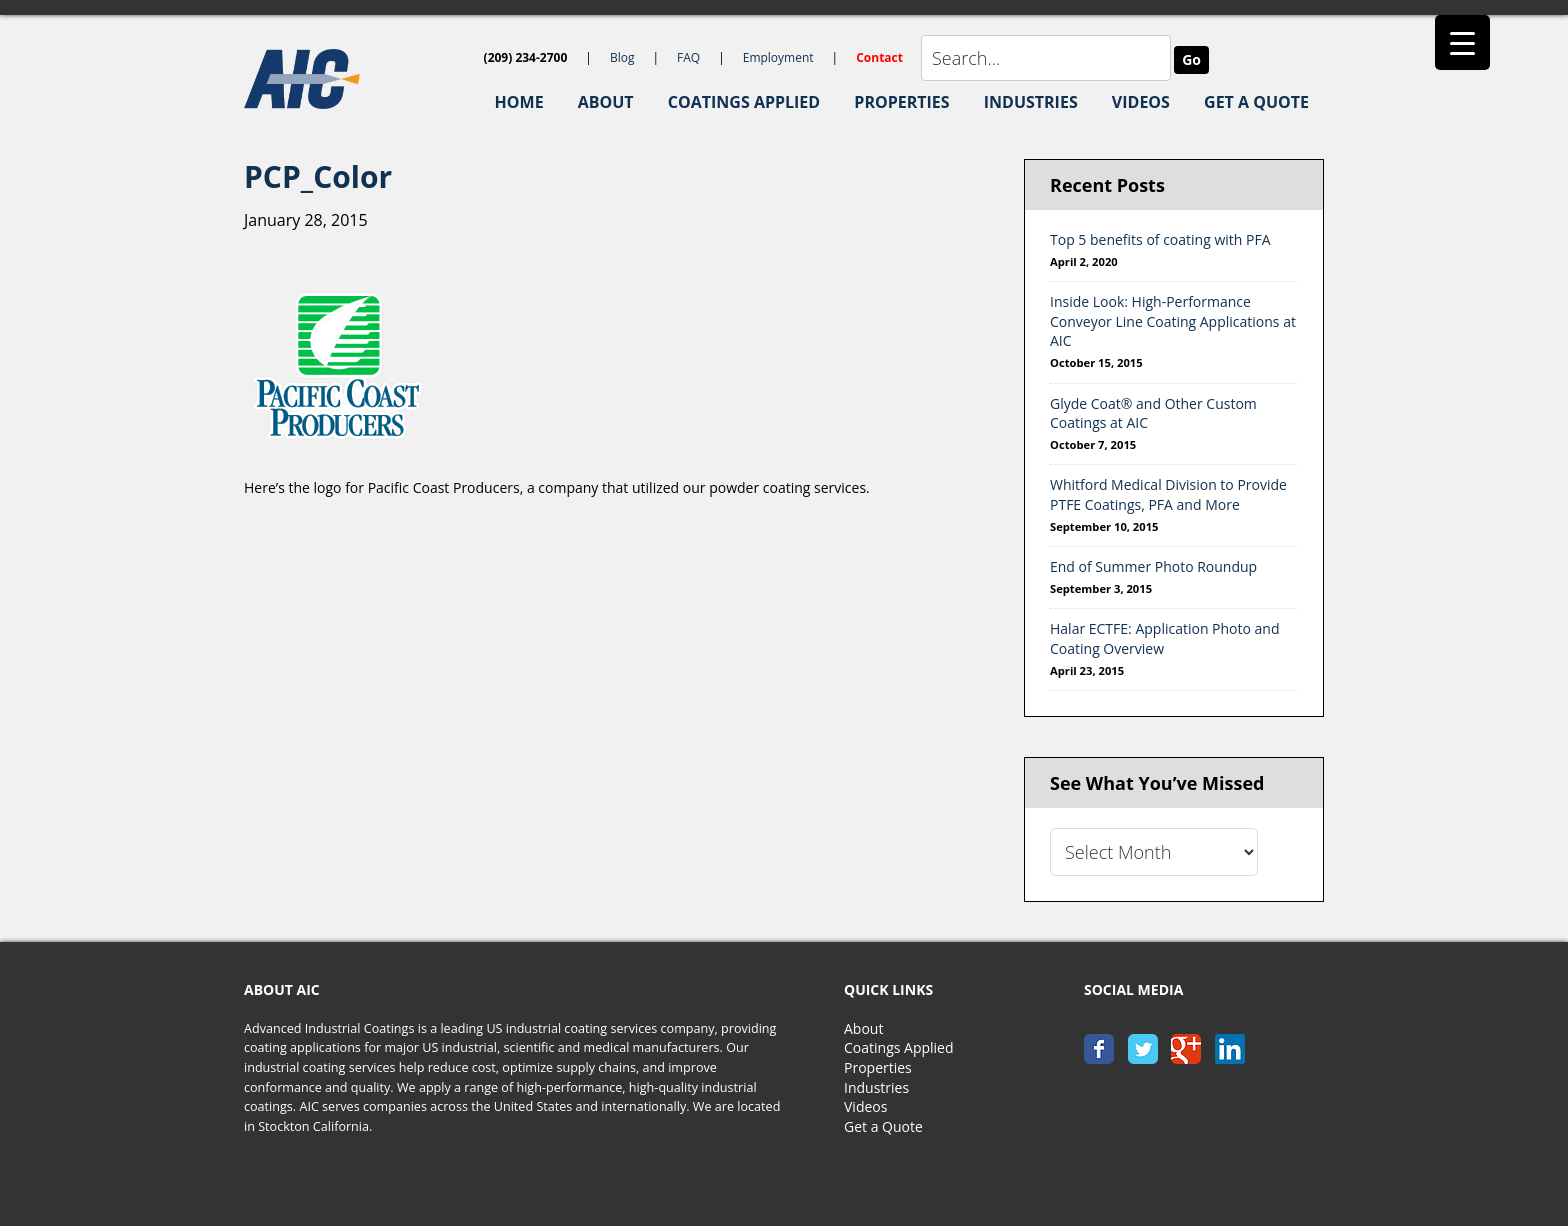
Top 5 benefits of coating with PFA (1160, 239)
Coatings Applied (899, 1047)
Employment (778, 57)
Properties (878, 1067)
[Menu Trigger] (1462, 42)
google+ (1186, 1049)
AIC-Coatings (344, 79)
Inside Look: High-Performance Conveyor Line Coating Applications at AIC (1173, 321)
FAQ (688, 57)
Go (1191, 59)
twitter (1143, 1049)
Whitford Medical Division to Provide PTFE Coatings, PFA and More (1168, 494)
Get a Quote (883, 1126)
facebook (1099, 1049)
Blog (622, 57)
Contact (879, 57)
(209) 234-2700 (526, 57)
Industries (876, 1087)
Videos (865, 1106)
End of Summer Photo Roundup (1153, 566)
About (863, 1028)
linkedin (1230, 1049)
